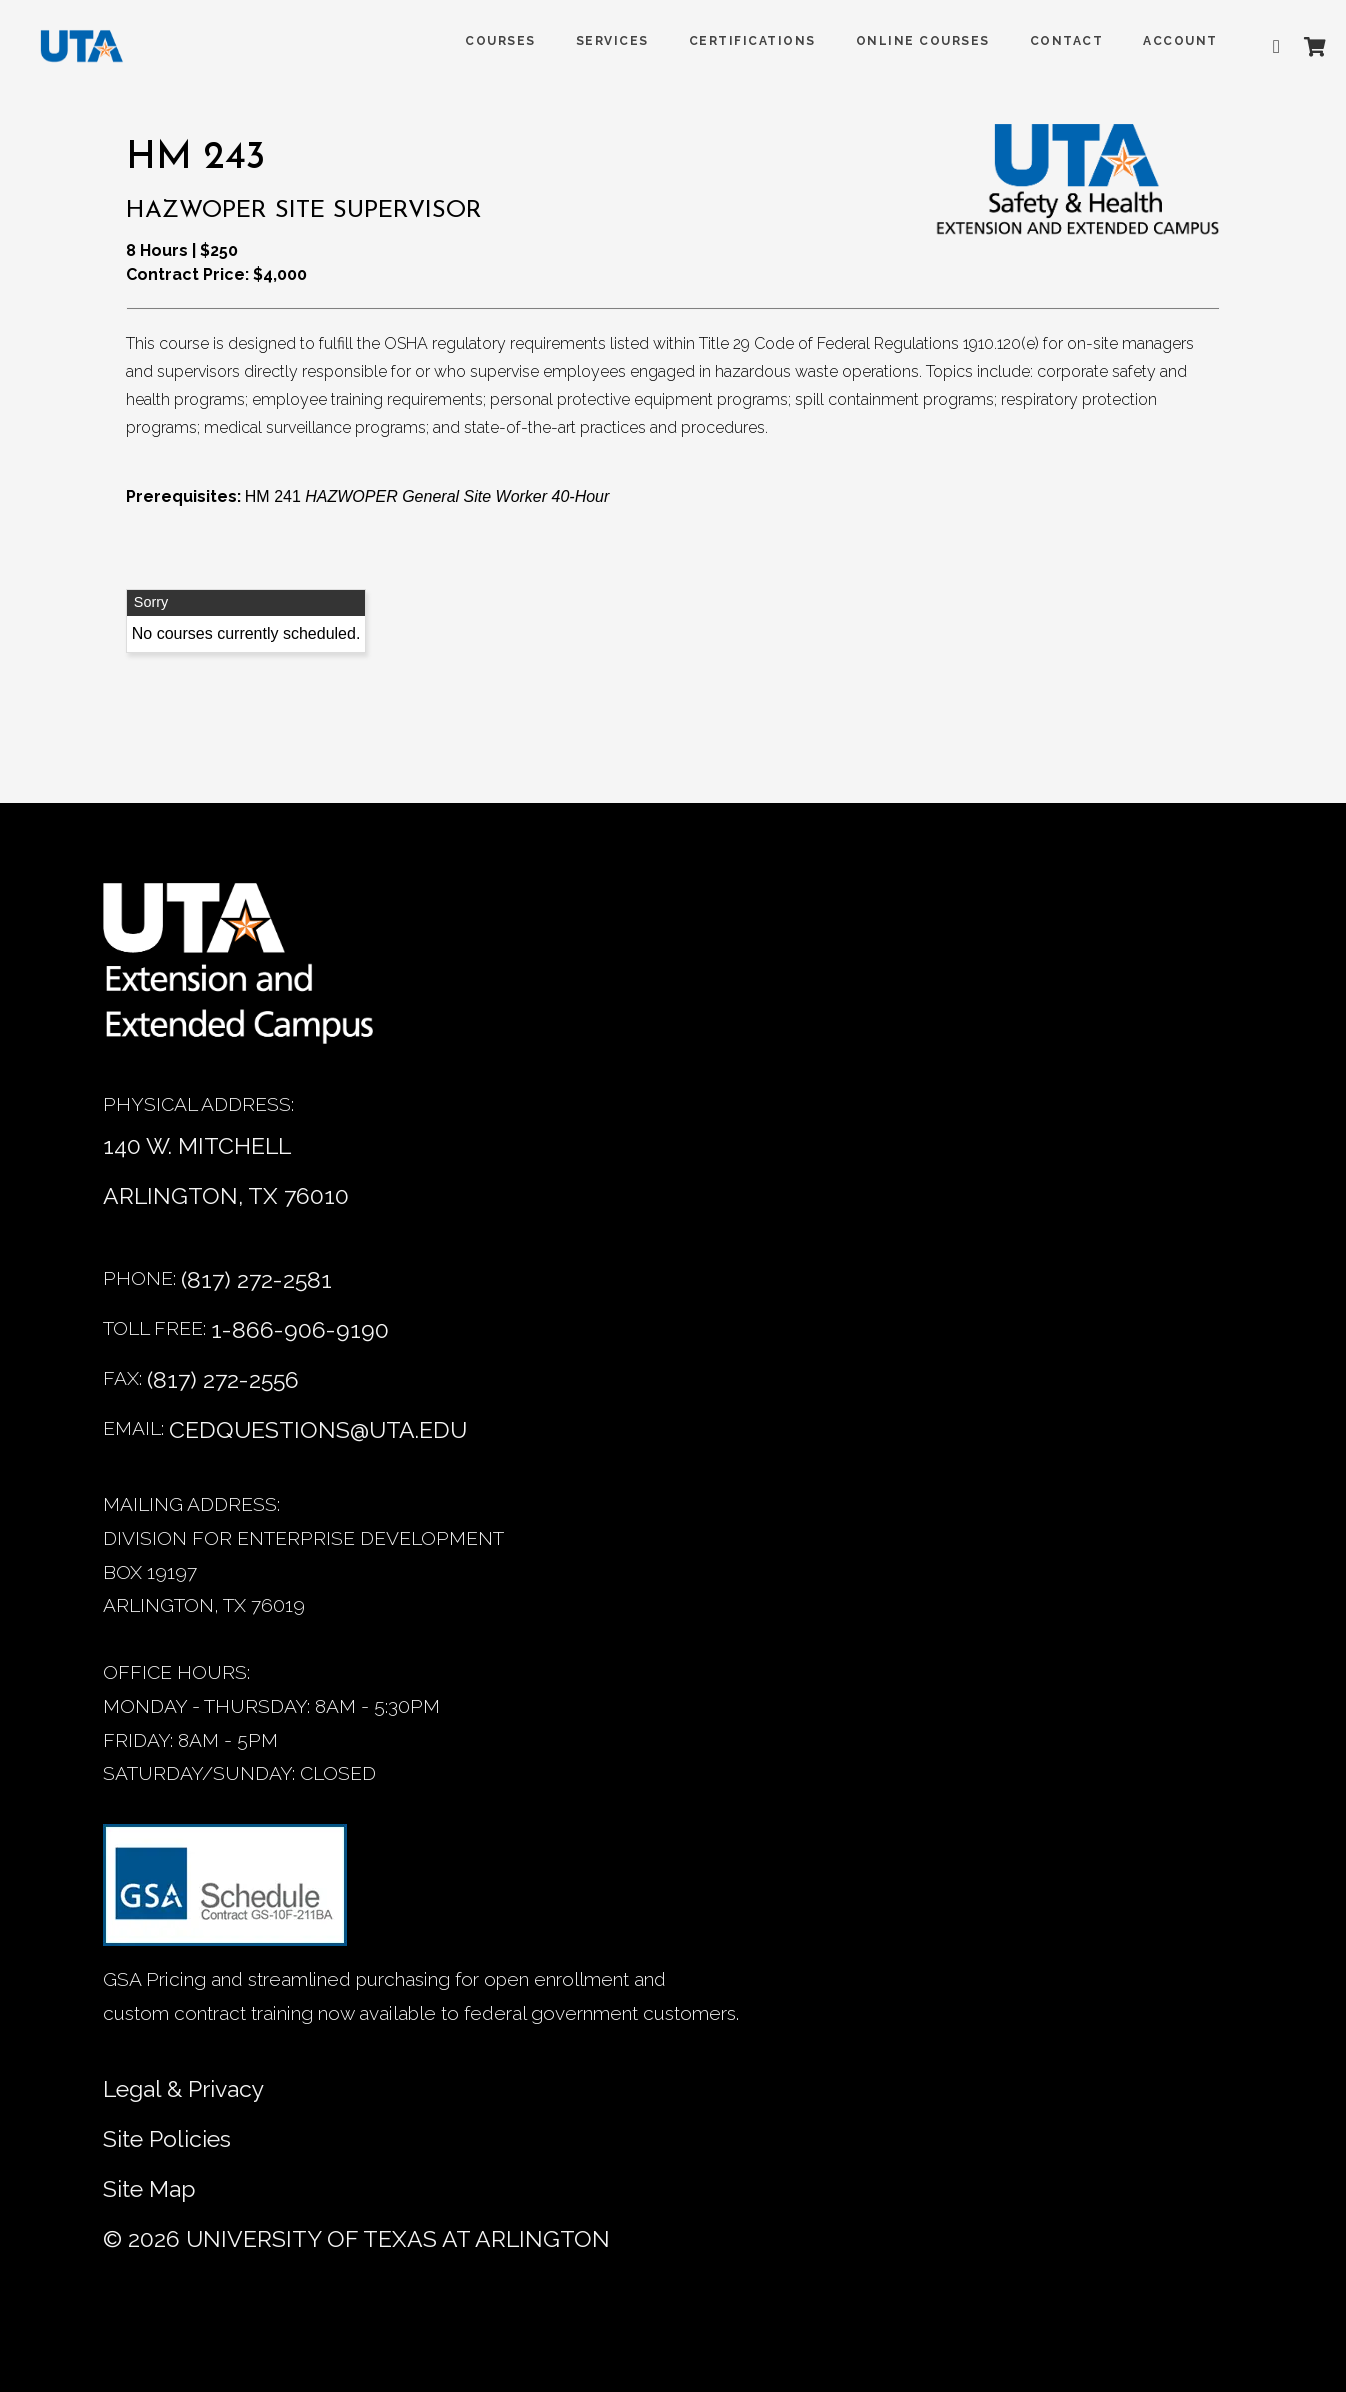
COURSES (490, 41)
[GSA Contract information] (225, 1893)
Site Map (149, 2188)
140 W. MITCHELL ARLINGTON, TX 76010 (226, 1170)
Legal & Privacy (183, 2088)
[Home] (253, 973)
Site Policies (167, 2138)
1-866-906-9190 (300, 1329)
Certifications (742, 41)
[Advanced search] (1271, 47)
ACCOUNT (1170, 41)
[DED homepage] (82, 51)
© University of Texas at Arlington (356, 2238)
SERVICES (602, 41)
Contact (1057, 41)
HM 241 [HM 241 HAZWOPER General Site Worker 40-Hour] (427, 496)
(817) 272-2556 (223, 1379)
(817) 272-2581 (256, 1279)
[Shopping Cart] (1305, 47)
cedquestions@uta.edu (318, 1429)
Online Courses (913, 41)
